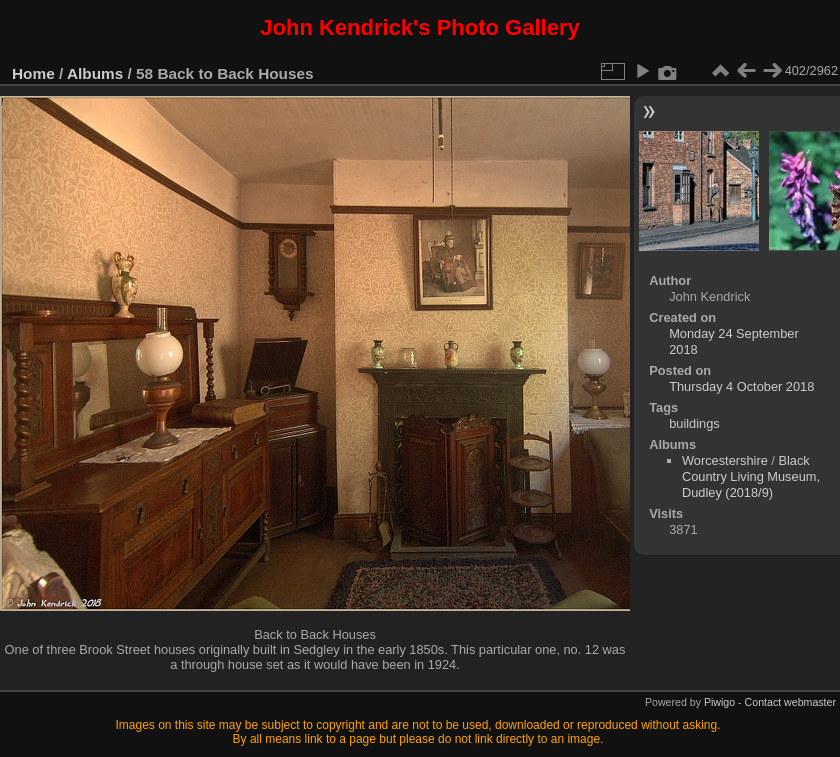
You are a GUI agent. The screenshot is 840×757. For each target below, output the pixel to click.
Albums (95, 73)
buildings (694, 423)
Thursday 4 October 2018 (741, 386)
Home (33, 73)
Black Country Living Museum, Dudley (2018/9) (751, 476)
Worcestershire (725, 460)
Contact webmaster (790, 702)
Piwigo (719, 702)
